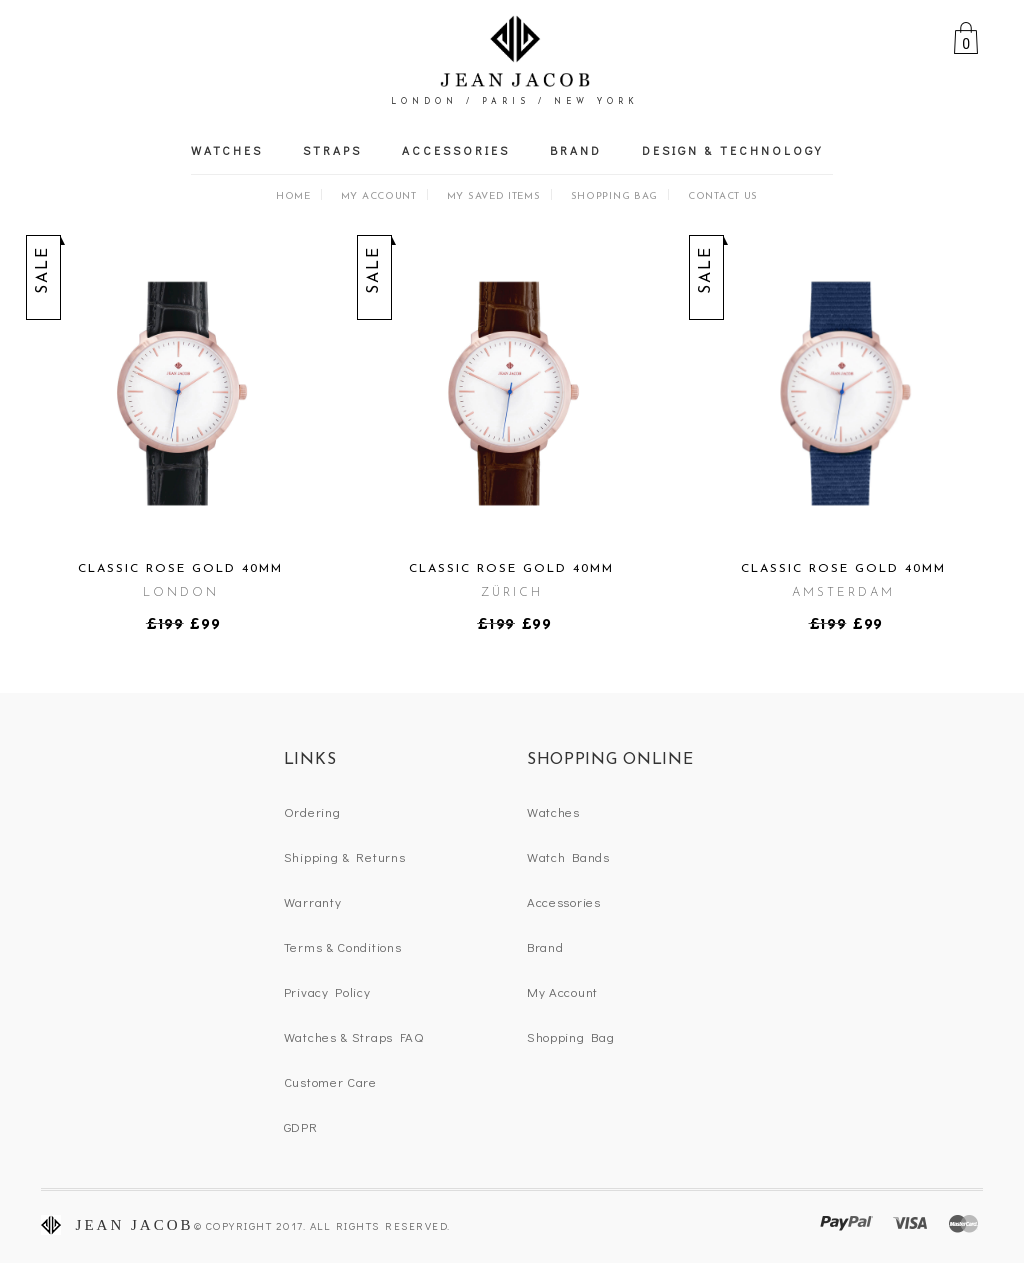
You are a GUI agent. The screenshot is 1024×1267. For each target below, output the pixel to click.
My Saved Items (494, 196)
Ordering (312, 811)
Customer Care (330, 1081)
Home (293, 196)
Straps (332, 150)
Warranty (313, 901)
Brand (576, 150)
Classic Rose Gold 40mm (180, 569)
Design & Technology (732, 150)
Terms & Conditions (343, 946)
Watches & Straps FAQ (354, 1036)
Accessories (456, 150)
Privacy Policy (327, 991)
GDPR (301, 1126)
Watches (227, 150)
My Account (379, 196)
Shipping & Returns (345, 856)
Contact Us (723, 196)
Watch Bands (568, 856)
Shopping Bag (614, 196)
